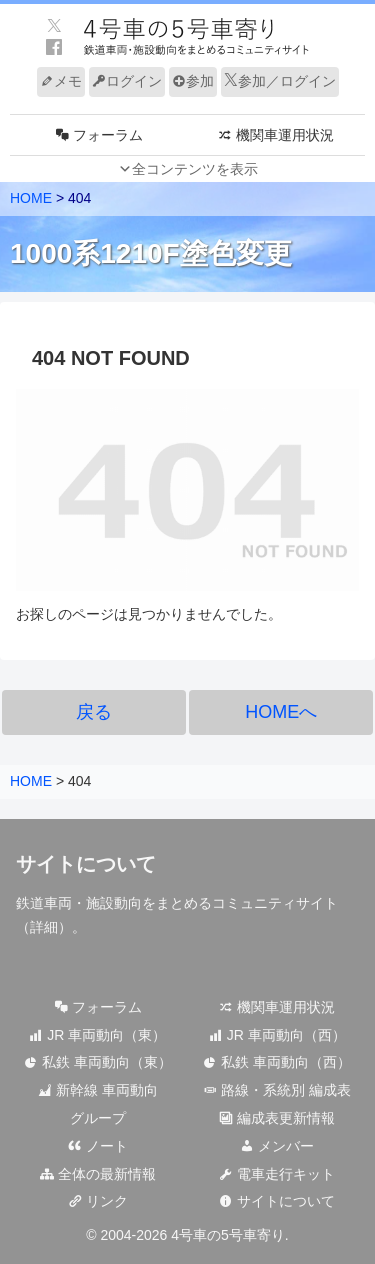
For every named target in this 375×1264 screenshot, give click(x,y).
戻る (94, 712)
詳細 (44, 927)
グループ (98, 1118)
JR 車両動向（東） (97, 1035)
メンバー (277, 1146)
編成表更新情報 (277, 1118)
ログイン (127, 81)
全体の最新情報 (98, 1174)
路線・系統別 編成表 (277, 1090)
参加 (193, 81)
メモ (61, 81)
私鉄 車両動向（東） (98, 1062)
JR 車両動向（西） (277, 1035)
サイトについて (277, 1201)
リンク (98, 1201)
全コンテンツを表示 (195, 169)
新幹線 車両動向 (98, 1090)
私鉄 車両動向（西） (277, 1062)
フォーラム (98, 1007)
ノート (98, 1146)
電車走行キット (277, 1174)
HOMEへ (281, 712)
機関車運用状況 (277, 1007)
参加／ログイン (280, 81)
